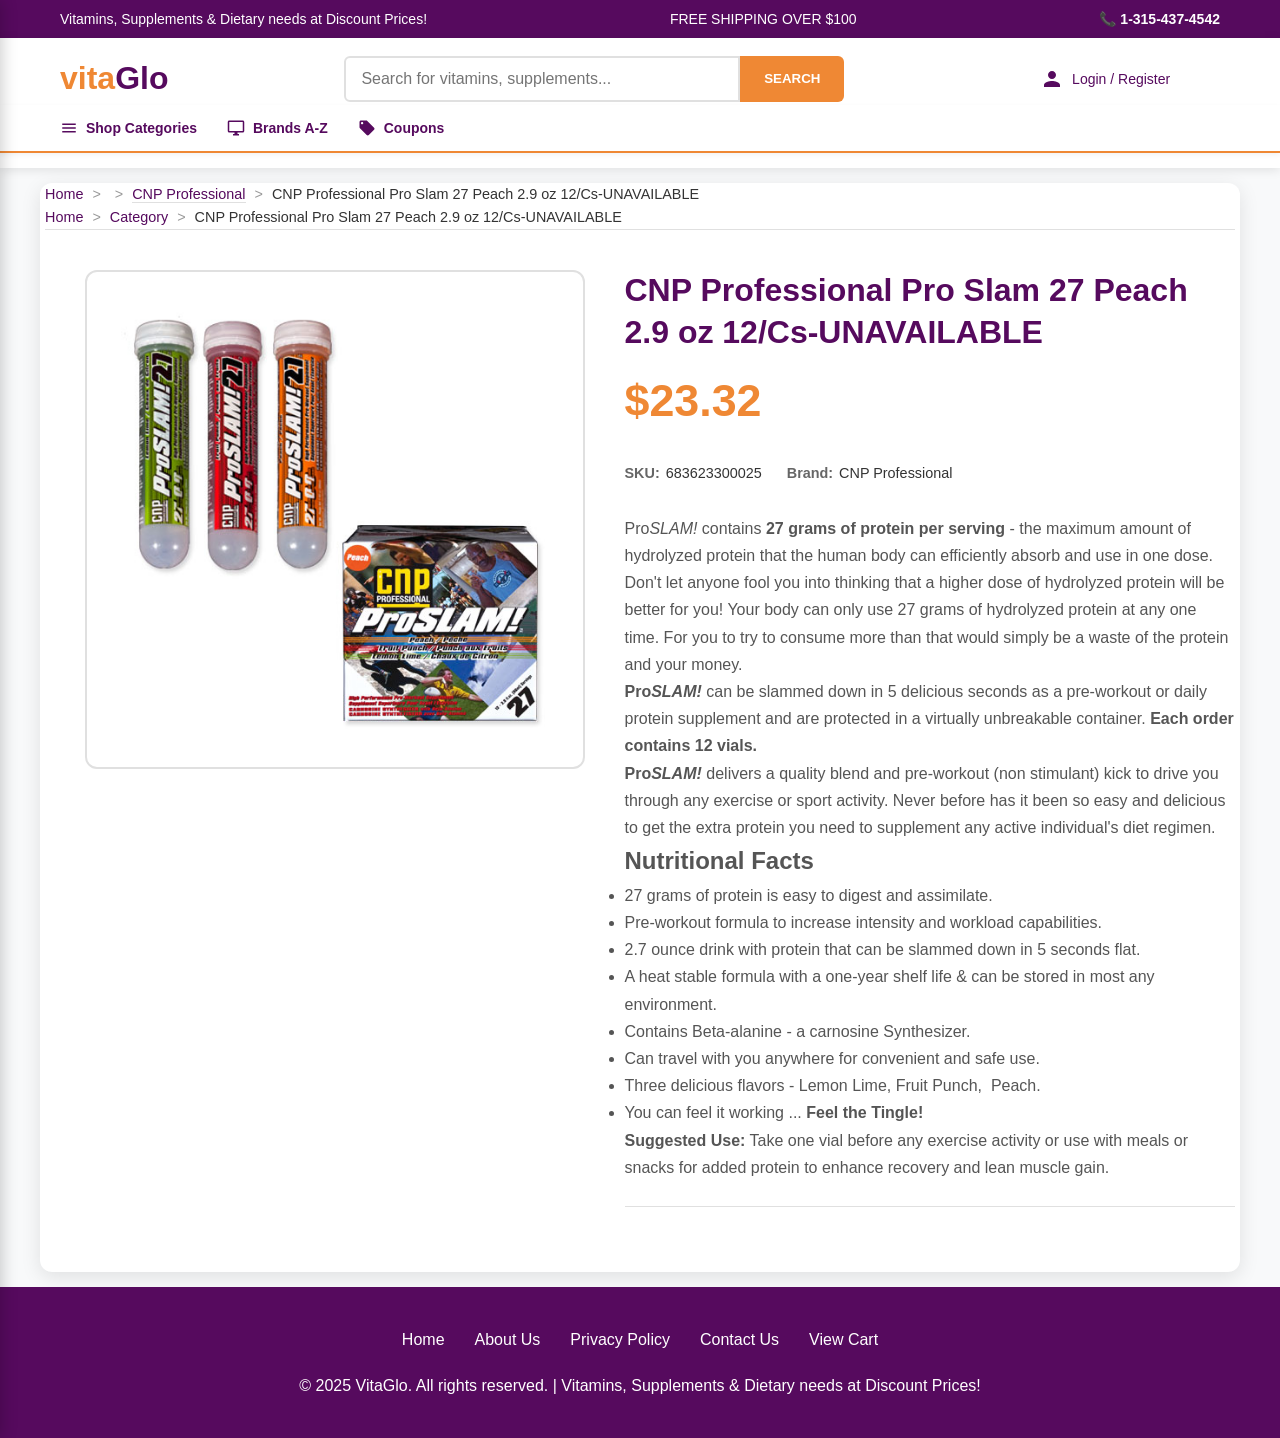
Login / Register (1105, 79)
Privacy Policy (620, 1339)
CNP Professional (188, 194)
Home (64, 194)
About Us (508, 1339)
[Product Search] (542, 79)
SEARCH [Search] (792, 78)
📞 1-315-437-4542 (1159, 19)
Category (139, 217)
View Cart (843, 1339)
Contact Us (739, 1339)
